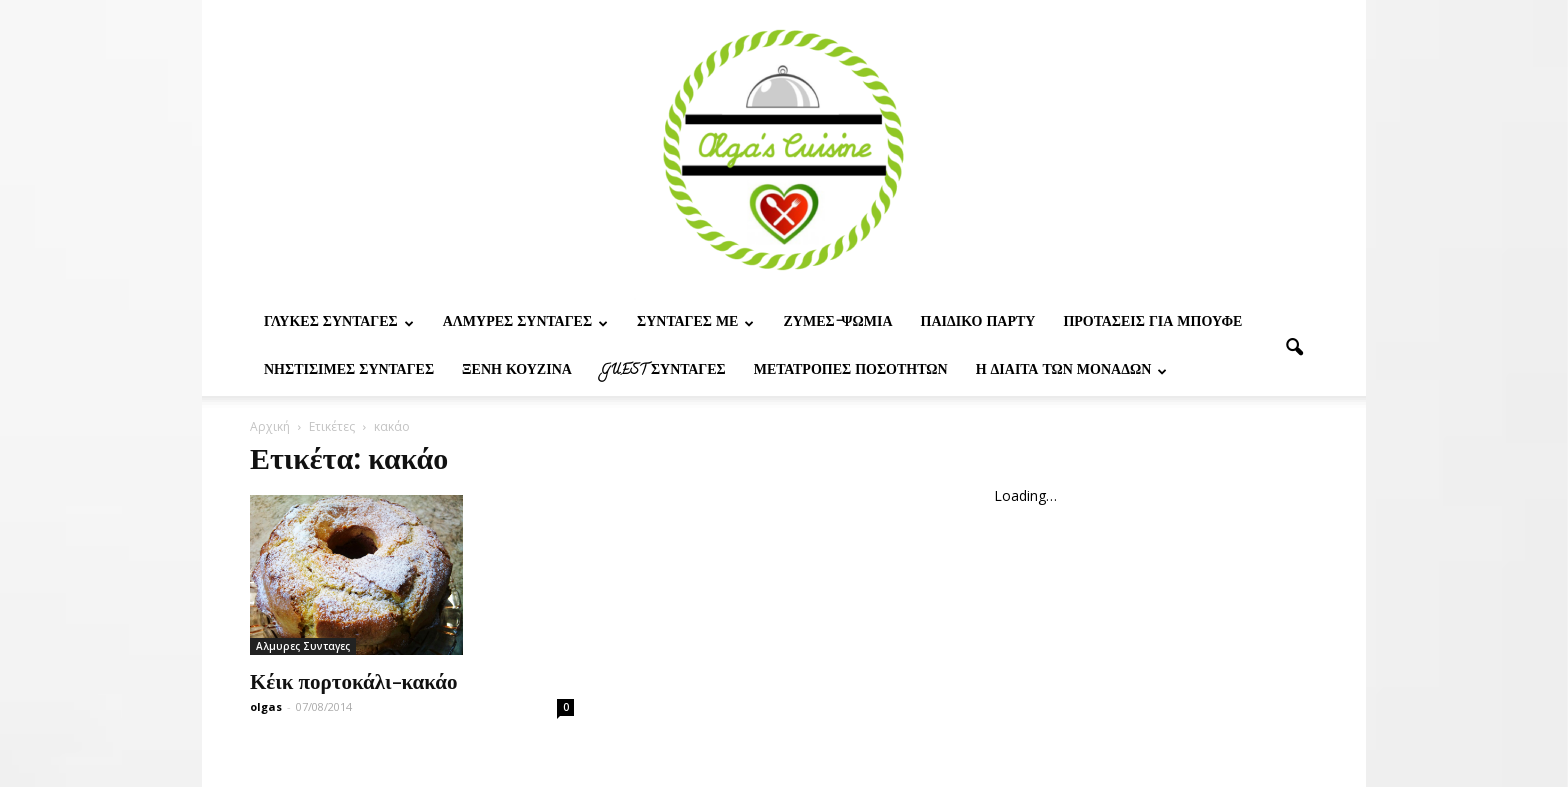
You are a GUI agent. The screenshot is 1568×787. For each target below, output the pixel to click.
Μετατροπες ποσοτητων (851, 371)
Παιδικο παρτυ (978, 323)
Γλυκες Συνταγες (339, 323)
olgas (266, 706)
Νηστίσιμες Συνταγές (349, 371)
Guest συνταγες (663, 371)
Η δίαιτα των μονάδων (1072, 371)
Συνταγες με (695, 323)
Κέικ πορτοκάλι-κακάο (354, 680)
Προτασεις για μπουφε (1152, 323)
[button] (1294, 348)
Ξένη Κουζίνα (517, 371)
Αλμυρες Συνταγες (525, 323)
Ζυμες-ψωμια (837, 323)
